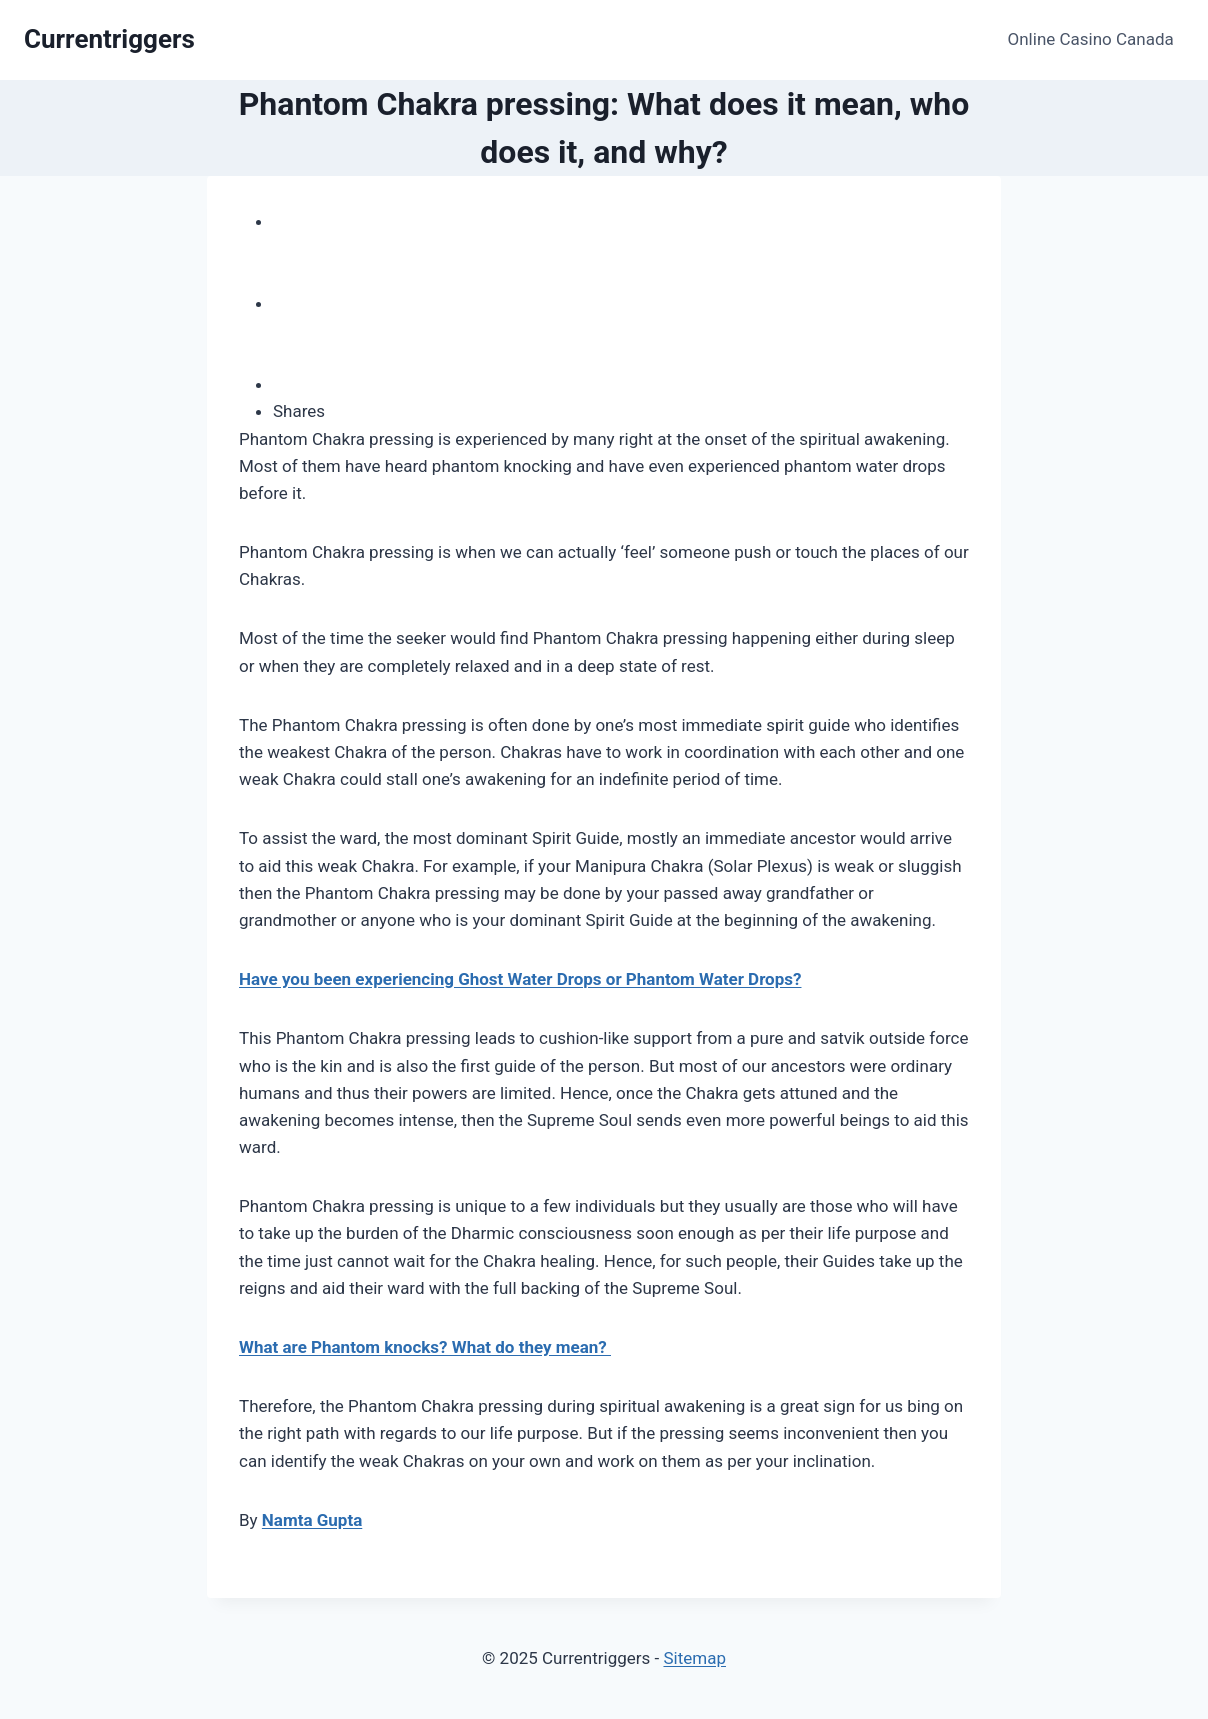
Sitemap (694, 1658)
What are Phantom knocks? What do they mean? (425, 1347)
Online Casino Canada (1091, 39)
